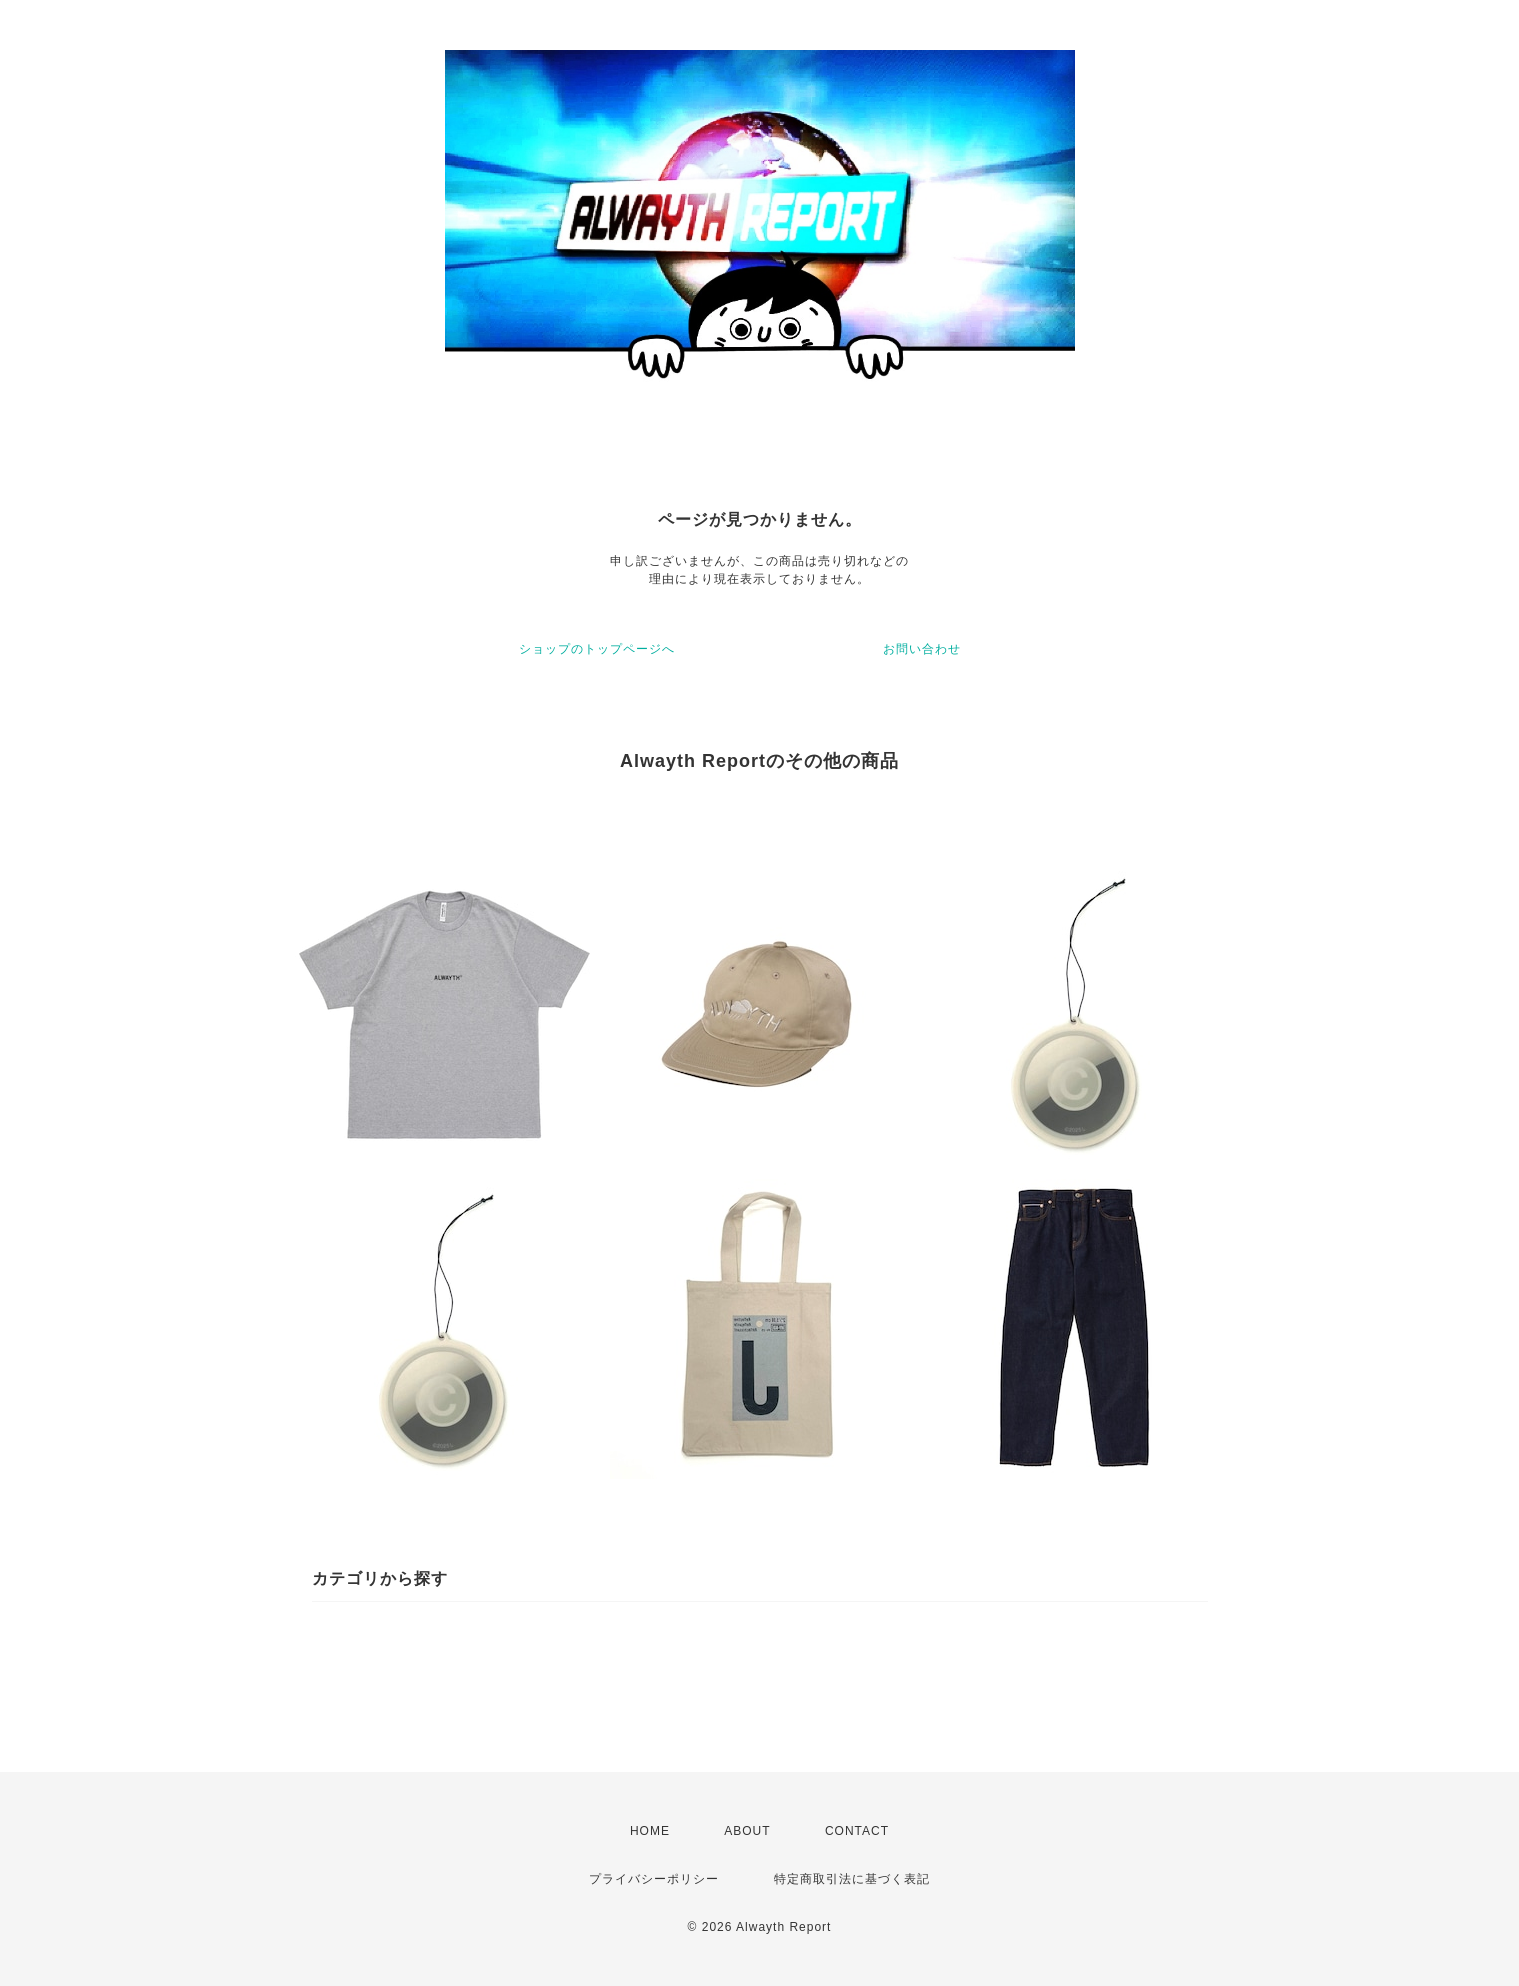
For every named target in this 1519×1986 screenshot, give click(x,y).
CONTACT (857, 1831)
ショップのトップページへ (597, 649)
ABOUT (747, 1831)
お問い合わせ (922, 649)
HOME (650, 1831)
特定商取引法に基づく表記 (852, 1879)
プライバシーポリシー (654, 1879)
